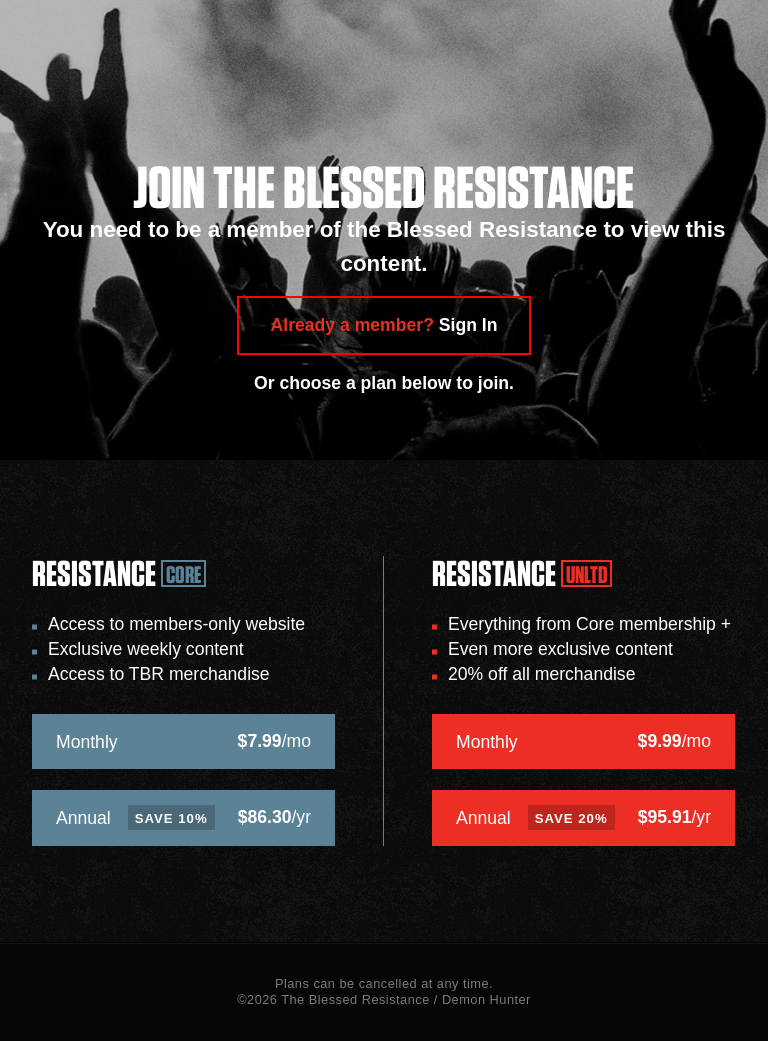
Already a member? (384, 325)
